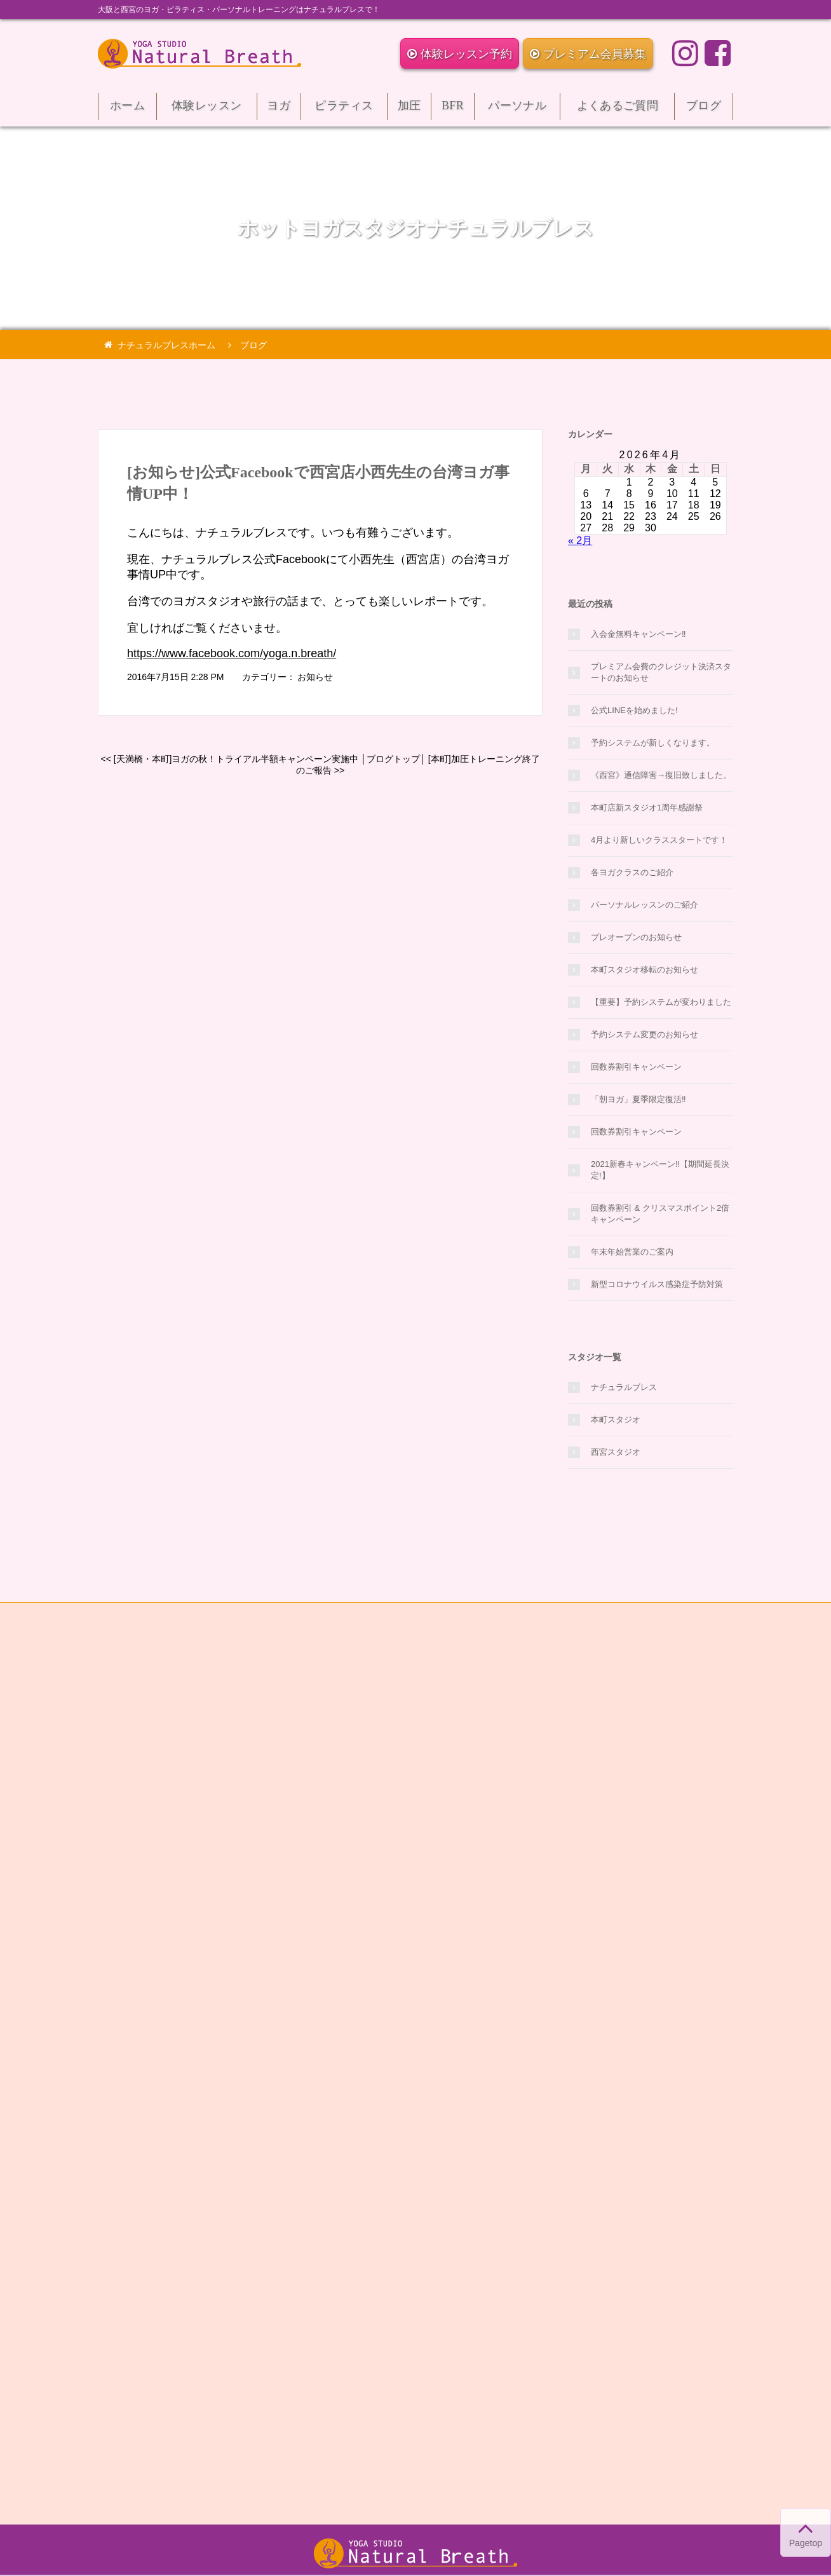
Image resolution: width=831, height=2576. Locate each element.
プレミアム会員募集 (588, 54)
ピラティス (344, 109)
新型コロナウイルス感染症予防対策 (657, 1284)
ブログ (703, 109)
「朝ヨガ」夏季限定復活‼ (638, 1099)
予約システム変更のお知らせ (644, 1034)
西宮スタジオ (615, 1452)
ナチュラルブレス (624, 1387)
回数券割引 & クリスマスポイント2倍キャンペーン (660, 1213)
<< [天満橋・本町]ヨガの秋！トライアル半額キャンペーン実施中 (229, 759)
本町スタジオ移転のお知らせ (644, 969)
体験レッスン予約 (459, 54)
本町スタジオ (615, 1419)
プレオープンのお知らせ (636, 937)
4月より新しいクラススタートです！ (659, 840)
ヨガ (279, 109)
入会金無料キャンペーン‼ (638, 634)
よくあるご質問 (617, 109)
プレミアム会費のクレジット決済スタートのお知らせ (661, 672)
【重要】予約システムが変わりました (661, 1002)
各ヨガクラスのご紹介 (632, 872)
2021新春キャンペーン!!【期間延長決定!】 (660, 1169)
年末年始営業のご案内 (632, 1252)
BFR (453, 109)
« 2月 (580, 540)
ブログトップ (393, 759)
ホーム (127, 109)
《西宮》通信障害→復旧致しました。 (661, 775)
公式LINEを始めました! (634, 710)
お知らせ (315, 677)
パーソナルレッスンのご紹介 (644, 905)
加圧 (409, 109)
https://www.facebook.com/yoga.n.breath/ (231, 653)
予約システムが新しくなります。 (653, 742)
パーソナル (517, 109)
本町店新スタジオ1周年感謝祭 (647, 807)
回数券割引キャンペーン (636, 1067)
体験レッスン (206, 109)
